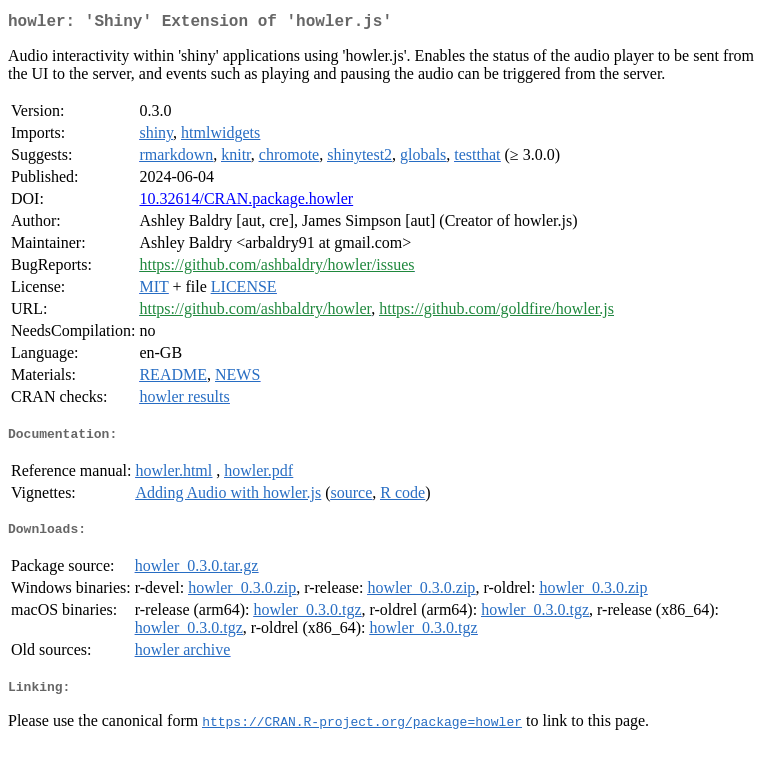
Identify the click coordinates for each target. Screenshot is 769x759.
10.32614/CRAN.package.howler (246, 202)
